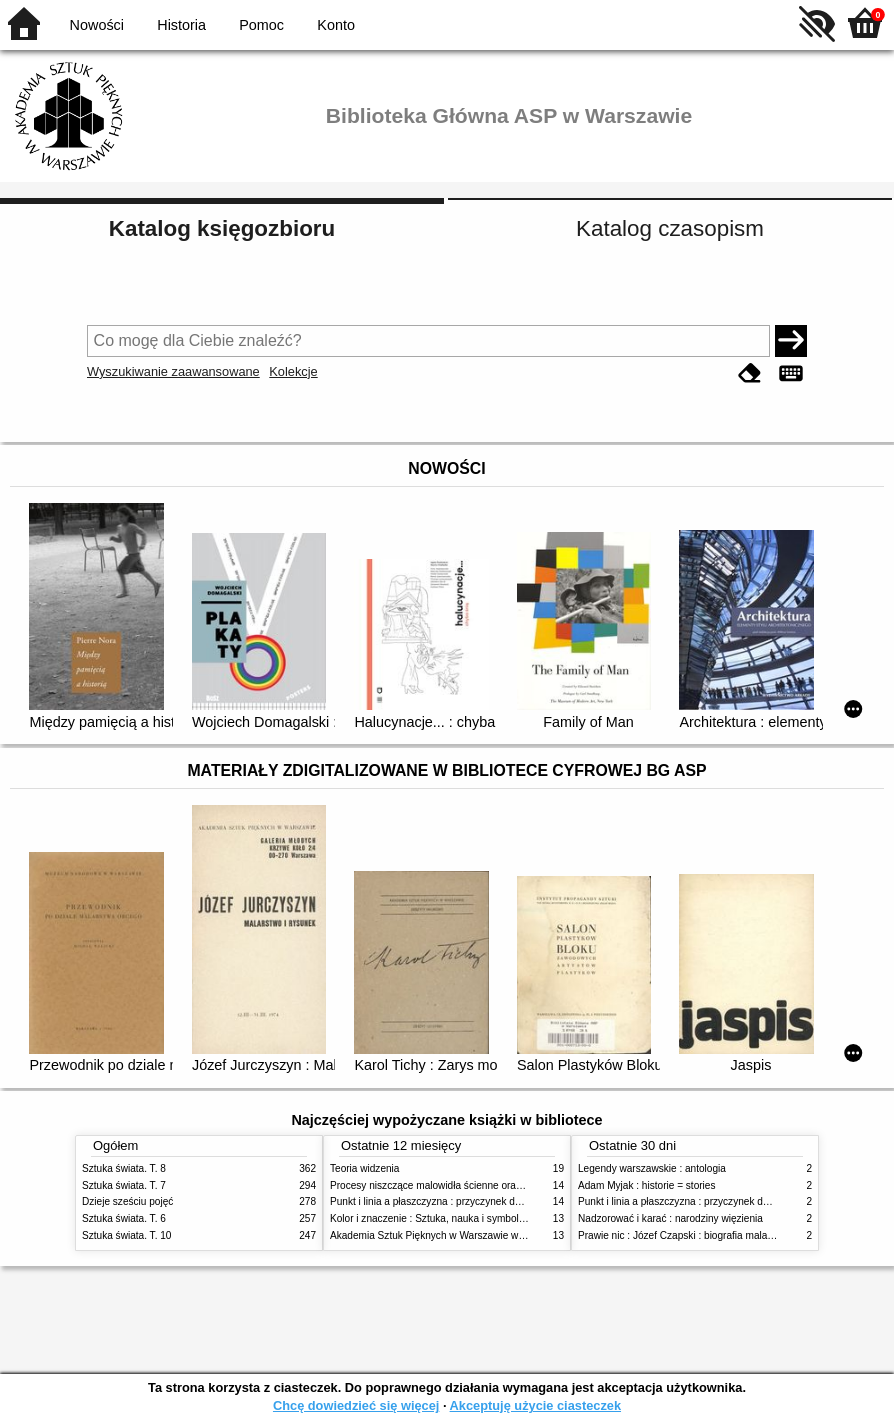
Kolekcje (293, 371)
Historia (181, 25)
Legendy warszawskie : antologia (652, 1168)
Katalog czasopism (670, 228)
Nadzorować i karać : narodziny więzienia (670, 1218)
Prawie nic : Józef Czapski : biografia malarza (679, 1235)
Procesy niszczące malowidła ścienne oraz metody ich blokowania (478, 1185)
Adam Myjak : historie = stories (647, 1185)
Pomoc (261, 25)
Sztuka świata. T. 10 (126, 1235)
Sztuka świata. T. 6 (124, 1218)
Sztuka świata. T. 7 (124, 1185)
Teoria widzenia (364, 1168)
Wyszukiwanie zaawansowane (173, 371)
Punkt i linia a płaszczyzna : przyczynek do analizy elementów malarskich (493, 1201)
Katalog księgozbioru (222, 228)
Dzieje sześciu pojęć (127, 1201)
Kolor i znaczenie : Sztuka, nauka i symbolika (431, 1218)
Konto (336, 25)
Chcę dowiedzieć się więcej (356, 1405)
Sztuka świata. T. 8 (124, 1168)
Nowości (97, 25)
